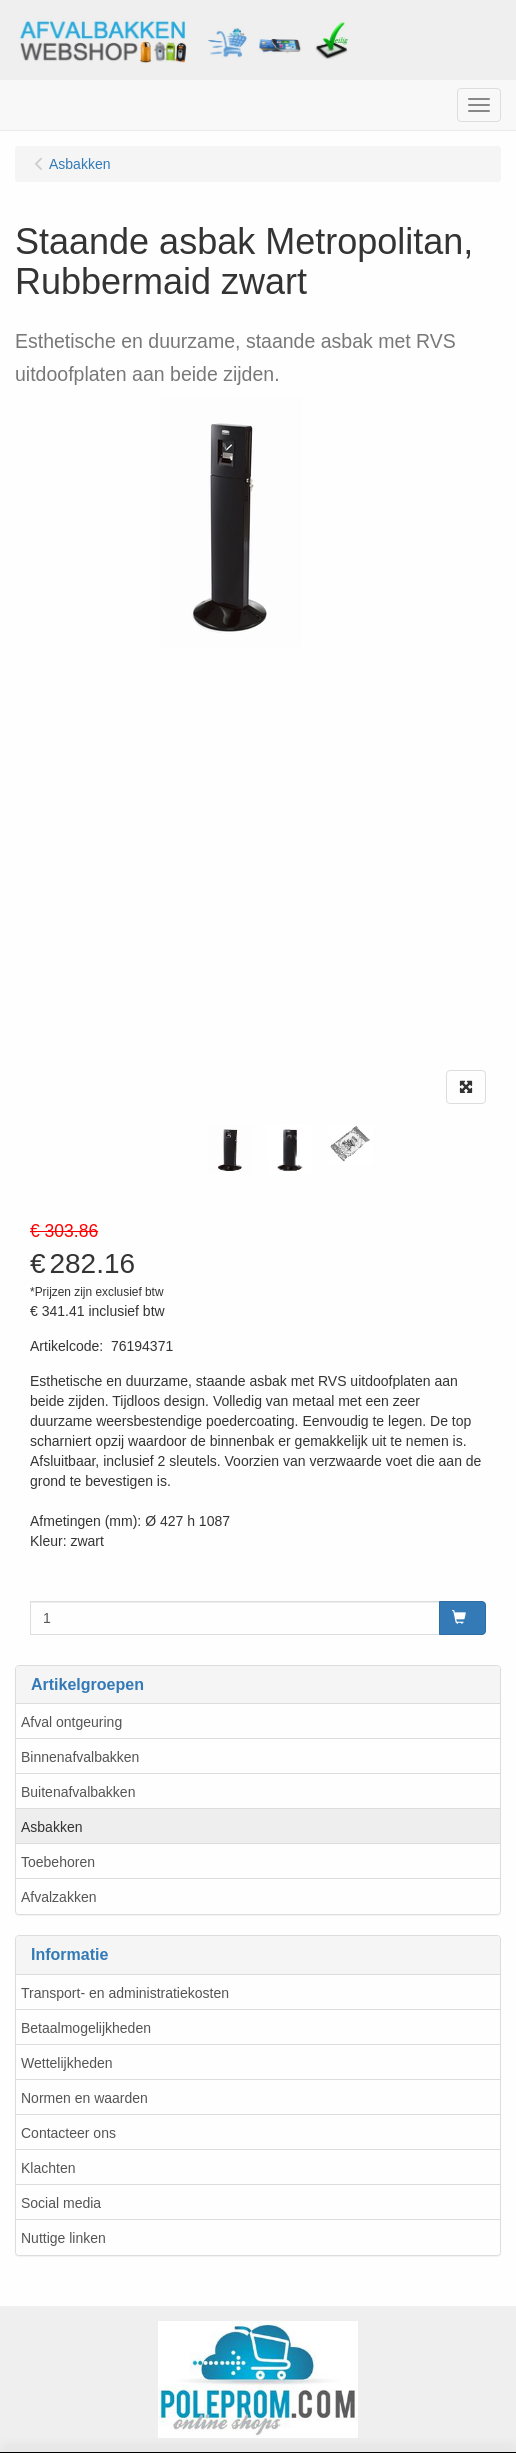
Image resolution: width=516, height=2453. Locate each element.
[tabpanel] (230, 1149)
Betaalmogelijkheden (86, 2028)
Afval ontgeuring (71, 1722)
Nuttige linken (63, 2238)
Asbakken (51, 1827)
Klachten (48, 2168)
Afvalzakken (58, 1897)
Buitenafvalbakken (78, 1792)
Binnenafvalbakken (80, 1757)
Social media (61, 2203)
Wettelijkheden (67, 2063)
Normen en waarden (84, 2098)
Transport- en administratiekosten (125, 1993)
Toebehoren (58, 1862)
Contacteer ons (68, 2133)
